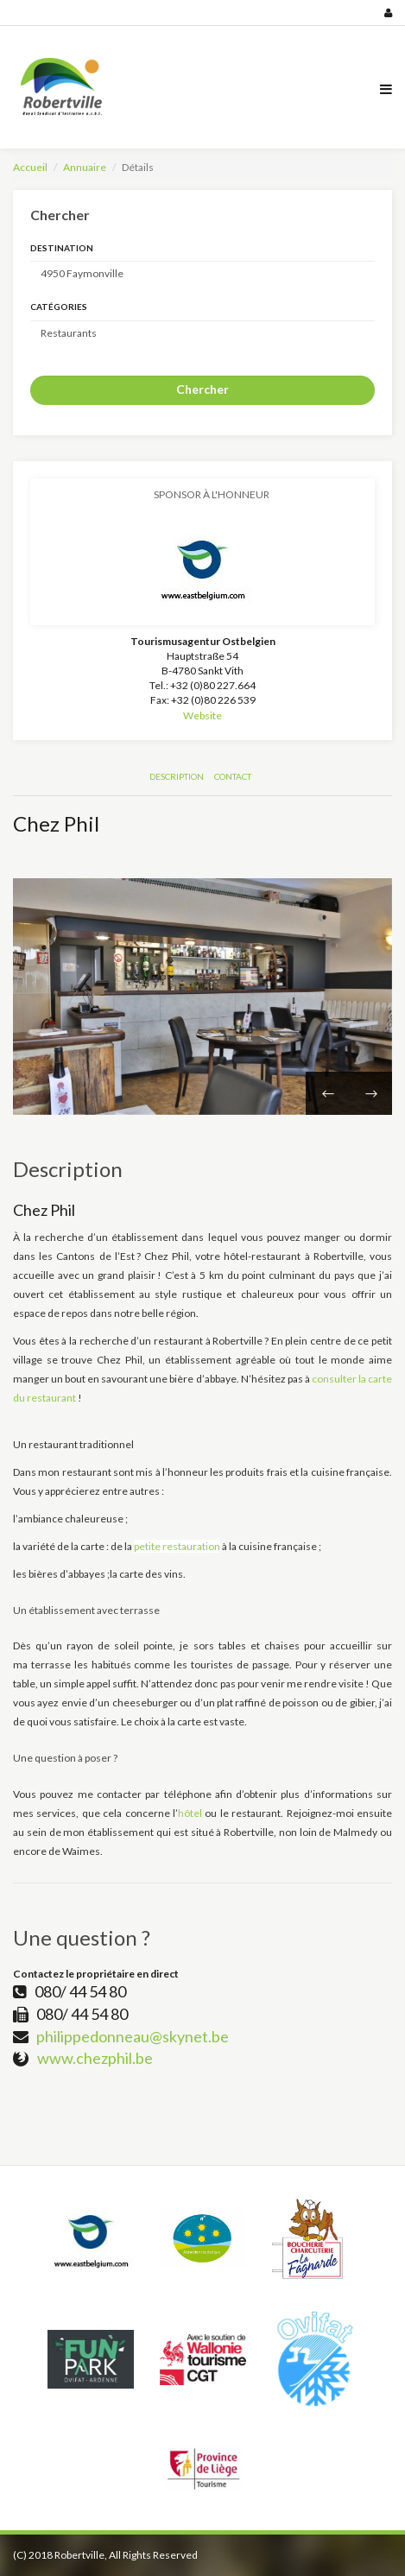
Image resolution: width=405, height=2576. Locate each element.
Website (202, 715)
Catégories (58, 306)
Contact (232, 776)
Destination (61, 248)
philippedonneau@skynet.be (132, 2036)
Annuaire (84, 167)
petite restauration (177, 1546)
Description (176, 776)
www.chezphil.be (95, 2057)
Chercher (202, 389)
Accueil (30, 167)
